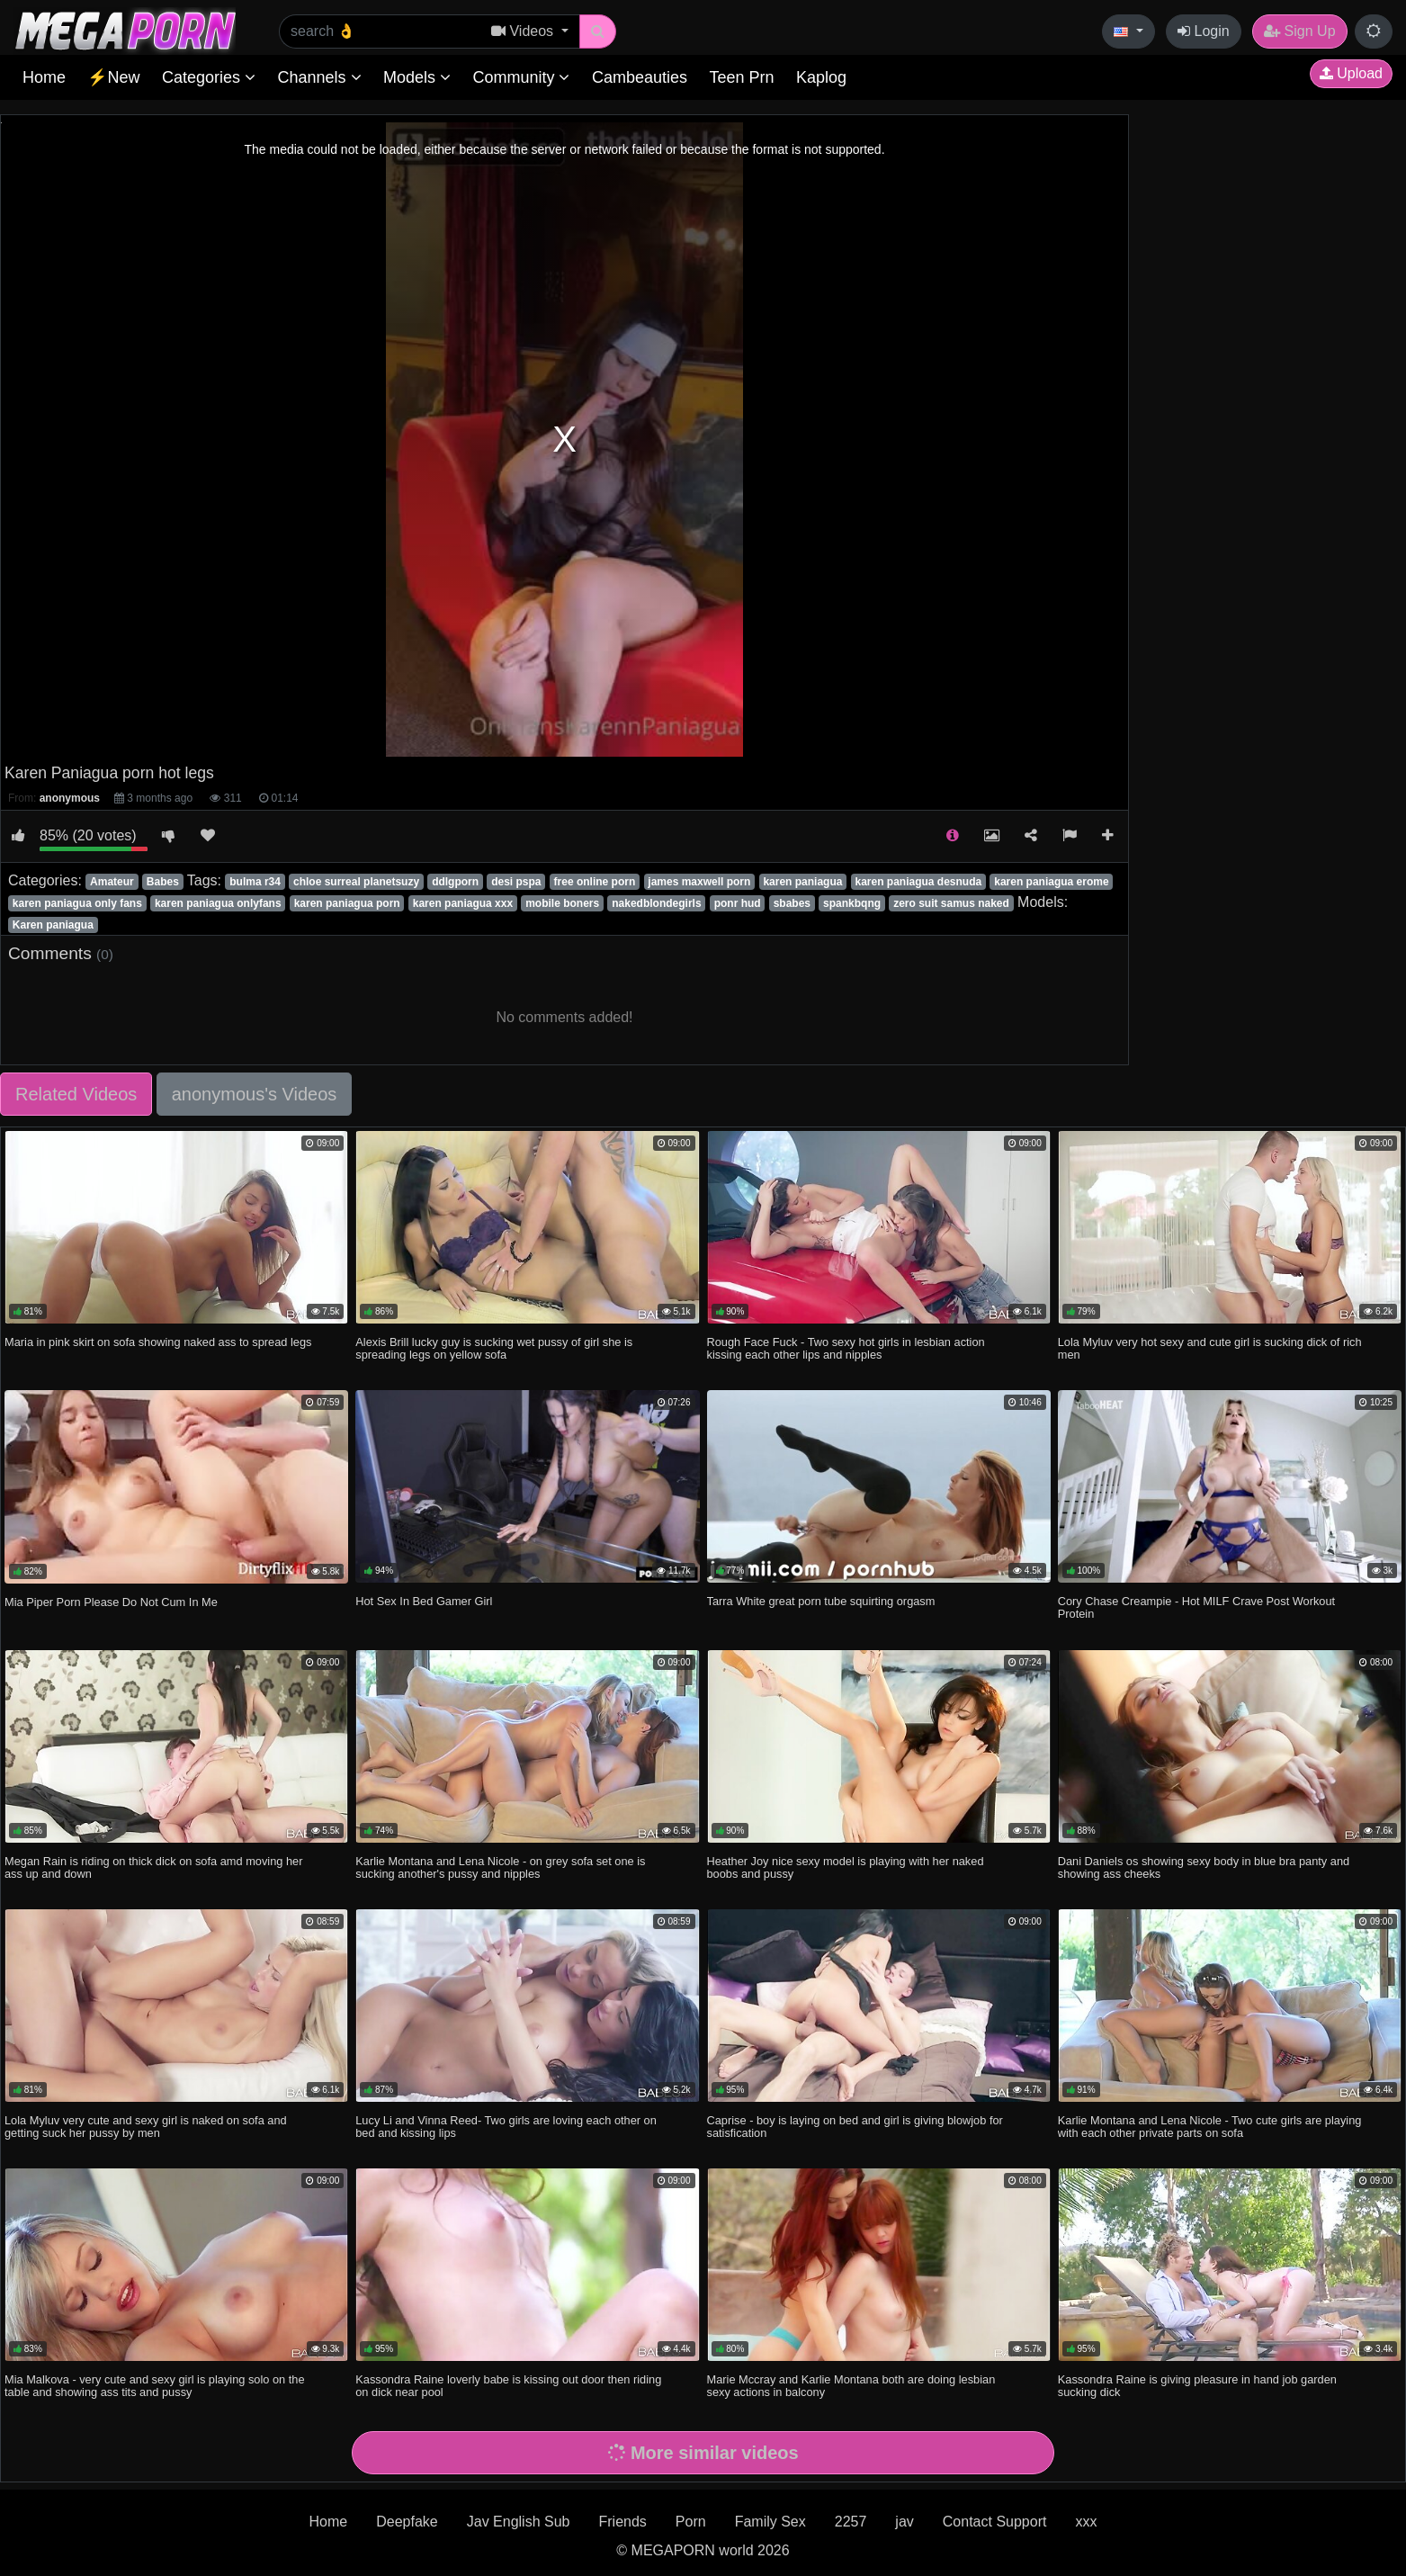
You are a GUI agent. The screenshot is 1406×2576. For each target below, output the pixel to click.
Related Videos (76, 1094)
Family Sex (770, 2521)
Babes (163, 881)
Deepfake (407, 2521)
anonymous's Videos (254, 1094)
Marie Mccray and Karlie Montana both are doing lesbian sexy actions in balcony (851, 2386)
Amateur (112, 881)
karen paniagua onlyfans (218, 903)
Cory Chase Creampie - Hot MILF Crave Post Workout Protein (1196, 1607)
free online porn (595, 881)
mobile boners (562, 903)
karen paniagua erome (1051, 881)
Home (44, 77)
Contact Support (995, 2521)
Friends (622, 2521)
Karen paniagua (53, 925)
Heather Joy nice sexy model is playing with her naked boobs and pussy (845, 1867)
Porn (691, 2521)
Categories (208, 77)
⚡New (113, 77)
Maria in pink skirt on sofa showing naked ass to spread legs (157, 1342)
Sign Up (1299, 31)
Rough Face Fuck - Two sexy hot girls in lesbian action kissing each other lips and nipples (846, 1348)
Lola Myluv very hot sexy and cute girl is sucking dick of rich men (1210, 1348)
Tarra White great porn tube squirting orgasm (821, 1601)
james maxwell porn (699, 881)
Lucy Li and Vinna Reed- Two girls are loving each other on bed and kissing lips (506, 2127)
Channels (319, 77)
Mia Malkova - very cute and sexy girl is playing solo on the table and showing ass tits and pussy (154, 2386)
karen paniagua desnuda (918, 881)
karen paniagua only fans (77, 903)
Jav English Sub (518, 2521)
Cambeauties (639, 77)
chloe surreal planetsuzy (356, 881)
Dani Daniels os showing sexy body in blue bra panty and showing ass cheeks (1203, 1867)
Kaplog (821, 77)
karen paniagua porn (347, 903)
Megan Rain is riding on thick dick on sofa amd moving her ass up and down (153, 1867)
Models (417, 77)
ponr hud (737, 903)
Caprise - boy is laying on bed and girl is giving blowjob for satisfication (855, 2127)
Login (1204, 31)
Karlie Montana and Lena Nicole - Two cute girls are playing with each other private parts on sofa (1210, 2127)
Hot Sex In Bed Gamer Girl (423, 1601)
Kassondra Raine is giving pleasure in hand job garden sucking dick (1197, 2386)
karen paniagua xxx (463, 903)
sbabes (792, 903)
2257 (851, 2521)
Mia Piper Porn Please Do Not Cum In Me (111, 1602)
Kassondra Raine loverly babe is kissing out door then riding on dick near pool (508, 2386)
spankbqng (852, 903)
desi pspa (516, 881)
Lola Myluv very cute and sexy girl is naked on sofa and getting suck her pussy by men (145, 2127)
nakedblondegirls (656, 903)
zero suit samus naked (951, 903)
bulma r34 (255, 881)
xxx (1086, 2521)
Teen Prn (741, 77)
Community (520, 77)
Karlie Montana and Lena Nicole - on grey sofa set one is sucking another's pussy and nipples (500, 1867)
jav (904, 2521)
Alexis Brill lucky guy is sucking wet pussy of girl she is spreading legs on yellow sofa (493, 1348)
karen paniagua (802, 881)
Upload (1351, 73)
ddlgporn (455, 881)
